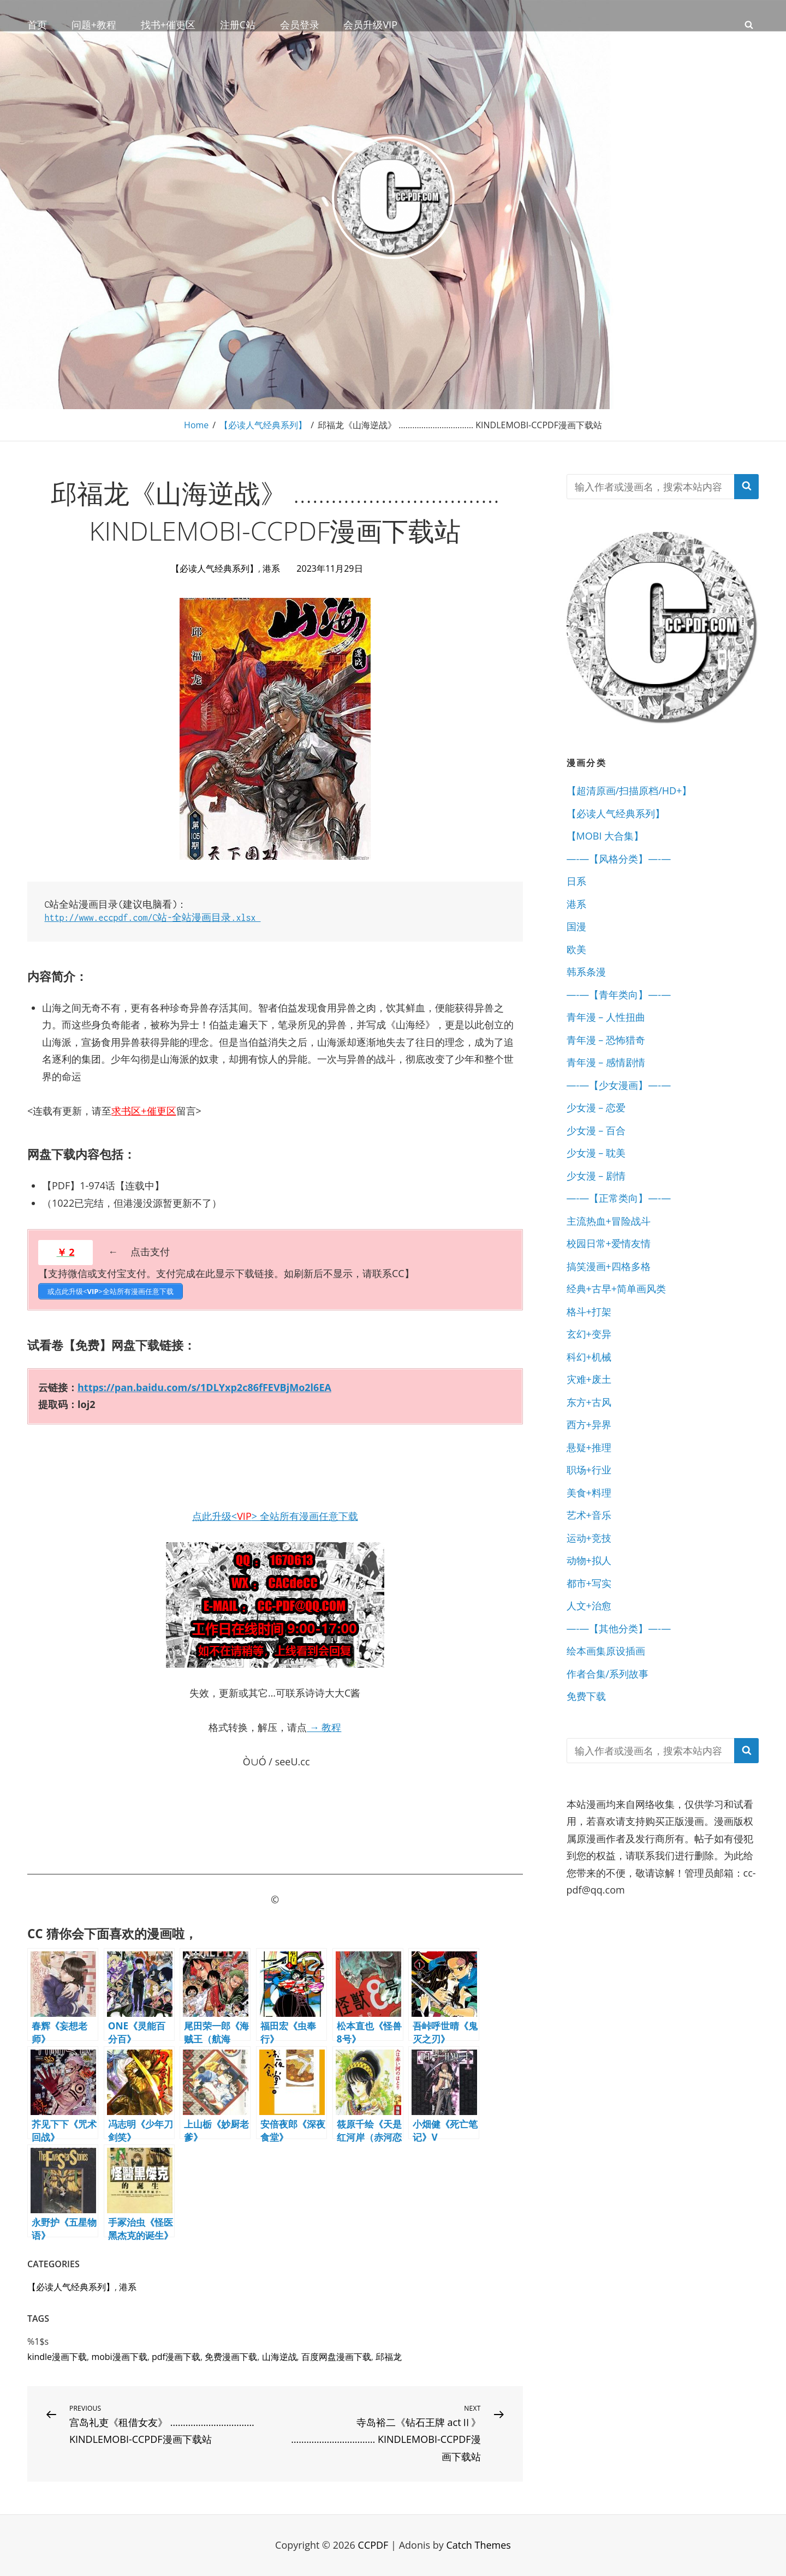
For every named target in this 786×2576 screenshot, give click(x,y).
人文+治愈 (589, 1605)
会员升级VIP (370, 24)
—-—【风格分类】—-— (619, 858)
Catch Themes (478, 2544)
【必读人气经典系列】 (263, 425)
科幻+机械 (589, 1356)
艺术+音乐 (589, 1514)
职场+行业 (589, 1469)
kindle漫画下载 (57, 2357)
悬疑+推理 (589, 1447)
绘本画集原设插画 (606, 1650)
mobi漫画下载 (119, 2357)
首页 (37, 24)
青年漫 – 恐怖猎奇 (606, 1039)
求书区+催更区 (143, 1110)
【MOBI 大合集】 (605, 835)
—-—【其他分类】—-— (619, 1628)
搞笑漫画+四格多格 (609, 1266)
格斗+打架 (589, 1311)
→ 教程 (324, 1727)
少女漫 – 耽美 (596, 1152)
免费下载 (586, 1696)
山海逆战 (279, 2357)
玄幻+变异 (589, 1333)
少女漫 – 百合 (596, 1130)
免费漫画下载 (231, 2357)
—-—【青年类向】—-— (619, 994)
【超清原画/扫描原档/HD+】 (629, 790)
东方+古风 (589, 1402)
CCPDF (373, 2544)
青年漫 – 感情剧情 (606, 1062)
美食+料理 (589, 1492)
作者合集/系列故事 (608, 1673)
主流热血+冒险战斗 (609, 1220)
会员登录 (299, 24)
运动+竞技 (589, 1537)
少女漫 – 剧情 (596, 1175)
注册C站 (237, 24)
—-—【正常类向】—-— (619, 1198)
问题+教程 (94, 24)
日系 (576, 881)
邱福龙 (389, 2357)
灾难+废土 (589, 1379)
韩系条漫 (586, 971)
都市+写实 (589, 1583)
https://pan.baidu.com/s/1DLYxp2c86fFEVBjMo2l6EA (204, 1387)
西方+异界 (589, 1424)
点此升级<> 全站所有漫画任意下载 (275, 1516)
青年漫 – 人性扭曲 (606, 1016)
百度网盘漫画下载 (336, 2357)
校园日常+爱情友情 (609, 1243)
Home (196, 425)
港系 (271, 568)
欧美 (576, 949)
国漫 (576, 926)
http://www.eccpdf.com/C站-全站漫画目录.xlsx (153, 917)
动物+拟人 (589, 1560)
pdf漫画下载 (176, 2357)
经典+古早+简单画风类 (616, 1288)
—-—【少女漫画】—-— (619, 1085)
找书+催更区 (168, 24)
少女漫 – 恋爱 (596, 1107)
